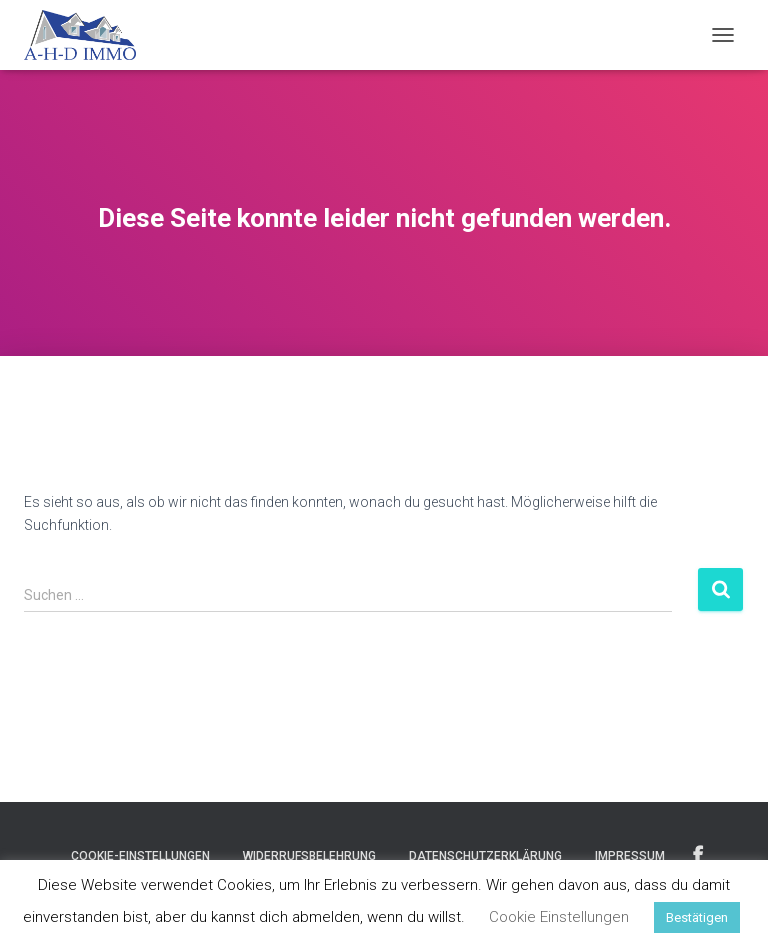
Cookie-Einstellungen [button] (140, 856)
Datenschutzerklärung (485, 856)
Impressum (630, 856)
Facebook (698, 855)
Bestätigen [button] (697, 917)
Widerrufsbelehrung (309, 856)
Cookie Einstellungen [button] (559, 917)
